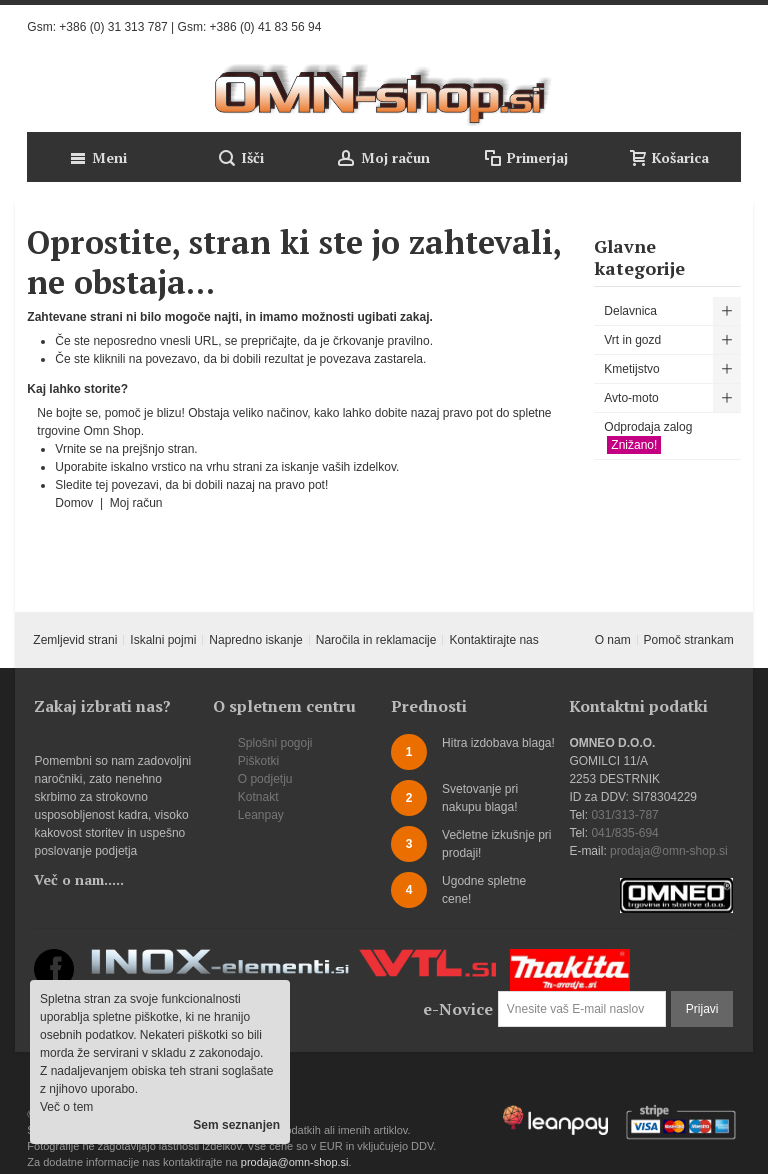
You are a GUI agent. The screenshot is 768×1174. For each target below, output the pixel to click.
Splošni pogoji (275, 743)
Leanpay (261, 815)
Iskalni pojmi (163, 640)
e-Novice (458, 1009)
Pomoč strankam (689, 640)
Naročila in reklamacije (376, 640)
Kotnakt (258, 797)
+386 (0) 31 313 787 (113, 27)
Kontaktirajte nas (493, 640)
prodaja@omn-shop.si (669, 851)
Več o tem (66, 1107)
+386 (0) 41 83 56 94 (266, 27)
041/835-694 (624, 833)
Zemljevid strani (75, 640)
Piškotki (258, 761)
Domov (75, 503)
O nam (613, 640)
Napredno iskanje (255, 640)
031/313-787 (624, 815)
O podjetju (265, 779)
